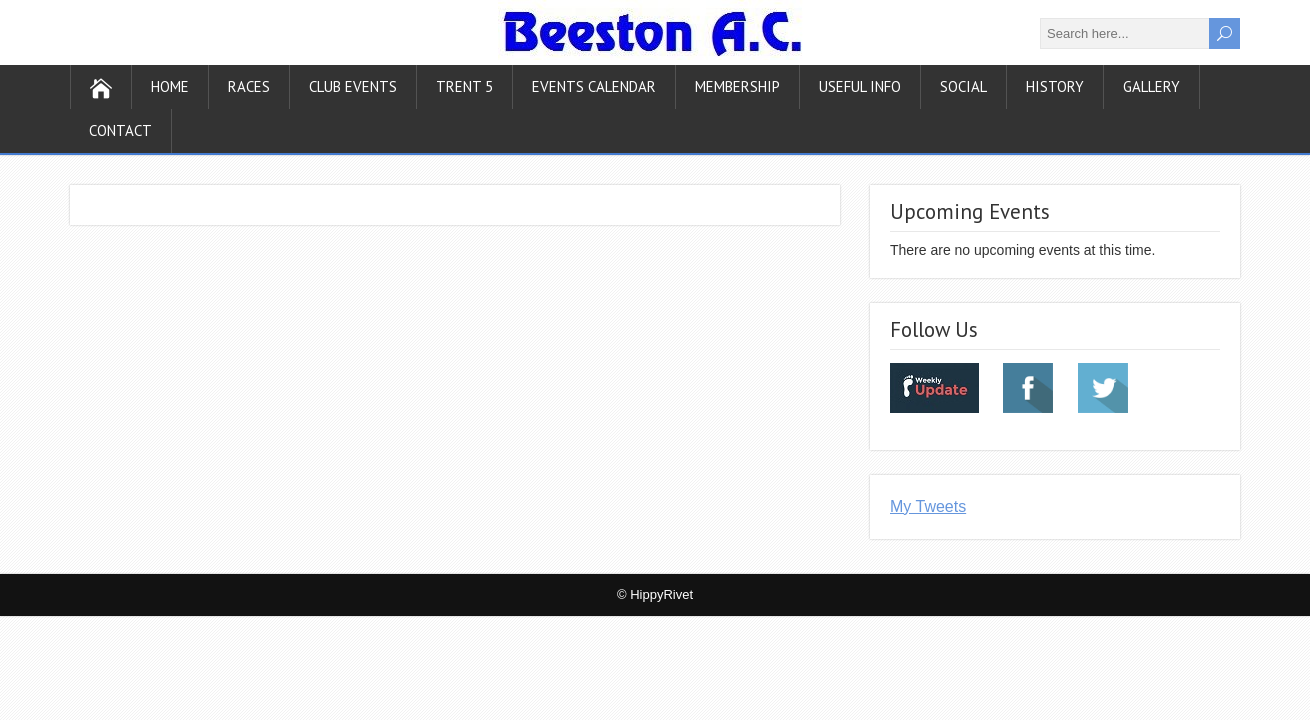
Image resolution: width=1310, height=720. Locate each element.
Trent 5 (464, 86)
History (1055, 86)
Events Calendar (594, 86)
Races (249, 86)
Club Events (353, 86)
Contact (120, 130)
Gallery (1151, 86)
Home (170, 86)
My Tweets (928, 506)
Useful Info (860, 86)
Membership (737, 86)
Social (963, 86)
